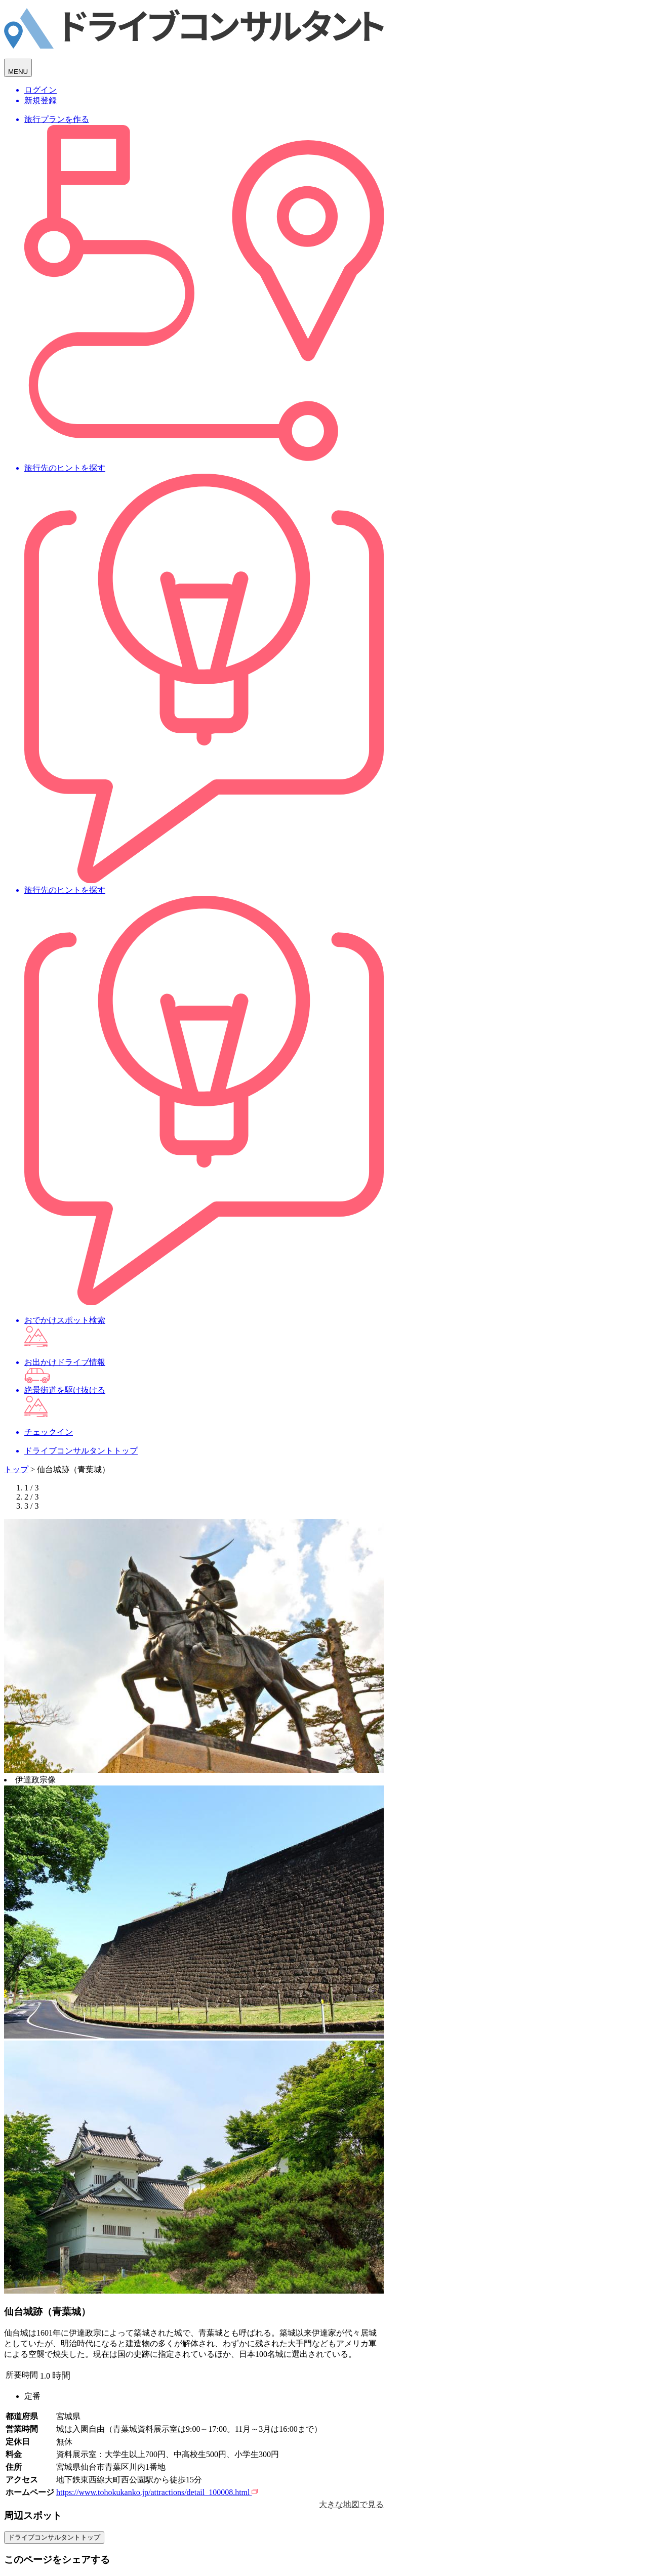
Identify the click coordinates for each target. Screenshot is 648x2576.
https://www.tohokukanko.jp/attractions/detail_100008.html (157, 2492)
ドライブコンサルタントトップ (54, 2537)
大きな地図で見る (351, 2504)
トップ (16, 1469)
